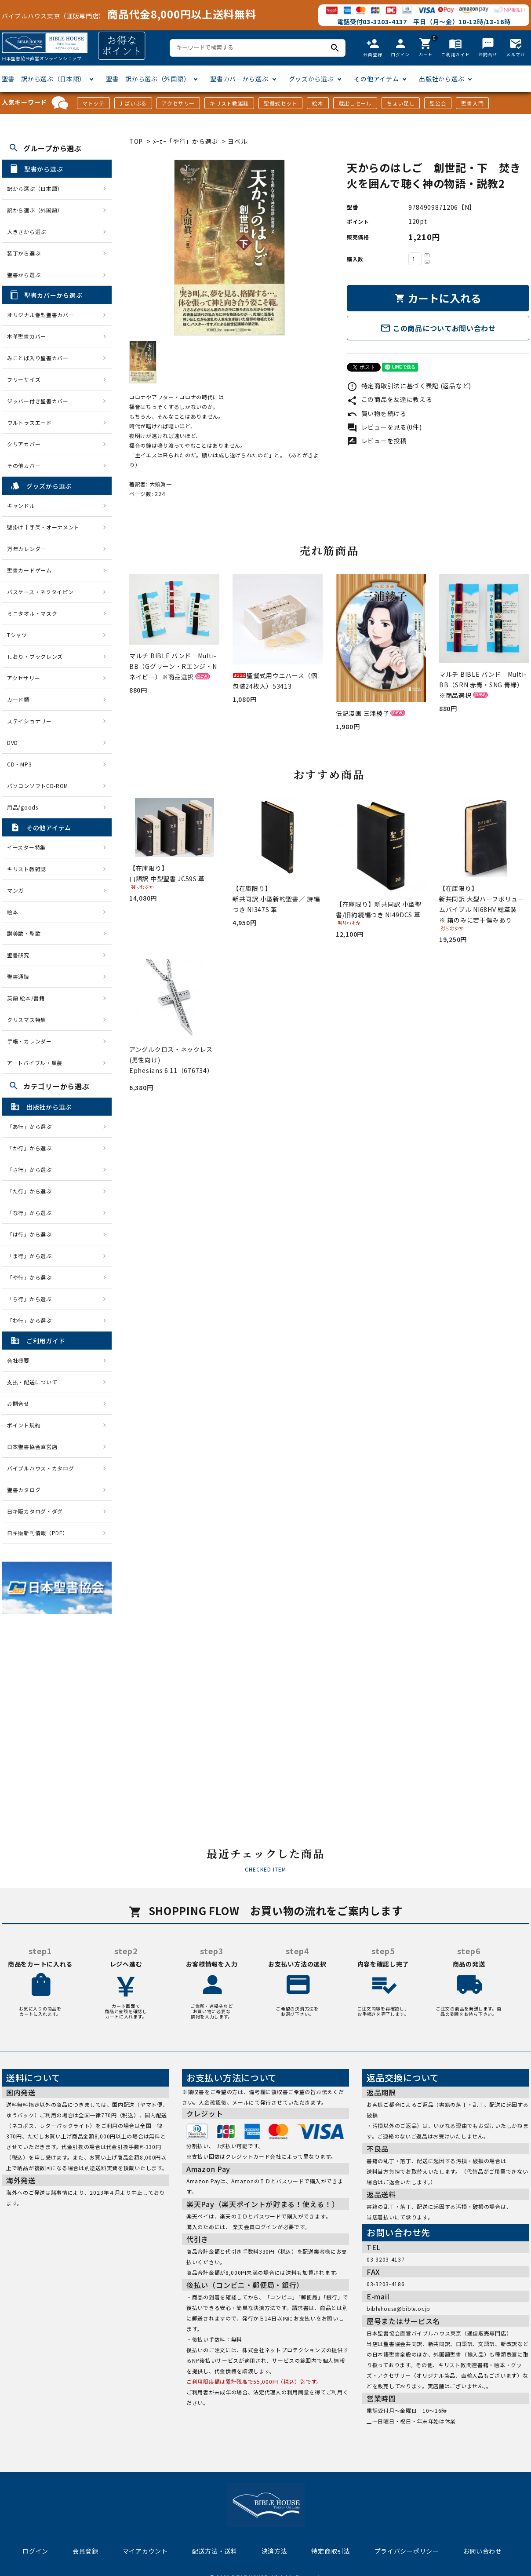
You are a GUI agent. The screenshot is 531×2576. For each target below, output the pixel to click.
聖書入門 (472, 103)
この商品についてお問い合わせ (438, 328)
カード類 (18, 699)
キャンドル (21, 505)
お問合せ (18, 1403)
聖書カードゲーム (29, 570)
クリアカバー (23, 444)
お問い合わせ (482, 2551)
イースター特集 (26, 847)
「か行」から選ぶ (32, 1148)
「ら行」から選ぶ (32, 1299)
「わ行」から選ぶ (32, 1320)
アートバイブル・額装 (34, 1062)
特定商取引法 (330, 2551)
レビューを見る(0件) (384, 427)
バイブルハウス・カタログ (40, 1468)
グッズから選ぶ (311, 78)
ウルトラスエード (29, 422)
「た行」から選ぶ (32, 1191)
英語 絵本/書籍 (26, 998)
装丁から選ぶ (23, 253)
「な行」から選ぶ (32, 1212)
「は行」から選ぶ (32, 1234)
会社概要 (18, 1360)
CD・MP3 (19, 764)
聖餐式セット (280, 103)
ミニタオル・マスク (32, 613)
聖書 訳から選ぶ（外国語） (148, 78)
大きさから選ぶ (26, 231)
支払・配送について (32, 1382)
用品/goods (22, 807)
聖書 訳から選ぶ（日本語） (44, 78)
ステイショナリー (29, 721)
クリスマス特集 (26, 1019)
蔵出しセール (355, 103)
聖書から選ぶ (23, 274)
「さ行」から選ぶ (32, 1169)
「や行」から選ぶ (32, 1277)
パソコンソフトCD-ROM (37, 785)
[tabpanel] (229, 248)
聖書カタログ (23, 1489)
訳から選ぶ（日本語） (35, 188)
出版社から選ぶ (441, 78)
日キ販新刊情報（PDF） (37, 1532)
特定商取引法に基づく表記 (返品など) (409, 385)
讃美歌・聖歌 (23, 933)
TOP (136, 141)
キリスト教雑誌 (229, 103)
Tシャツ (17, 635)
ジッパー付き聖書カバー (38, 401)
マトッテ (93, 103)
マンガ (15, 890)
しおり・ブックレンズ (35, 656)
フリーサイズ (23, 379)
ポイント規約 (23, 1425)
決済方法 (274, 2551)
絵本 (317, 103)
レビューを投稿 (377, 440)
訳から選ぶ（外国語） (35, 210)
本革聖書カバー (26, 336)
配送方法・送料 (214, 2551)
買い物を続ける (377, 413)
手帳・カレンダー (29, 1041)
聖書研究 (18, 955)
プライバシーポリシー (407, 2551)
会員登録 (85, 2551)
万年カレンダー (26, 548)
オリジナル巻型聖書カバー (40, 314)
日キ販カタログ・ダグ (35, 1511)
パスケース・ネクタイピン (40, 591)
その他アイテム (376, 78)
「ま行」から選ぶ (32, 1255)
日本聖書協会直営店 (32, 1446)
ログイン (35, 2551)
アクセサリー (178, 103)
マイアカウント (145, 2551)
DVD (12, 742)
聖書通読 (18, 976)
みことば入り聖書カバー (38, 357)
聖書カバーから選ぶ (239, 78)
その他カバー (23, 465)
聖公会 (437, 103)
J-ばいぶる (133, 103)
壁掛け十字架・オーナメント (43, 527)
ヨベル (237, 141)
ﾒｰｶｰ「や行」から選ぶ (186, 141)
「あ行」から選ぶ (32, 1126)
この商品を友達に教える (389, 399)
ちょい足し (401, 103)
